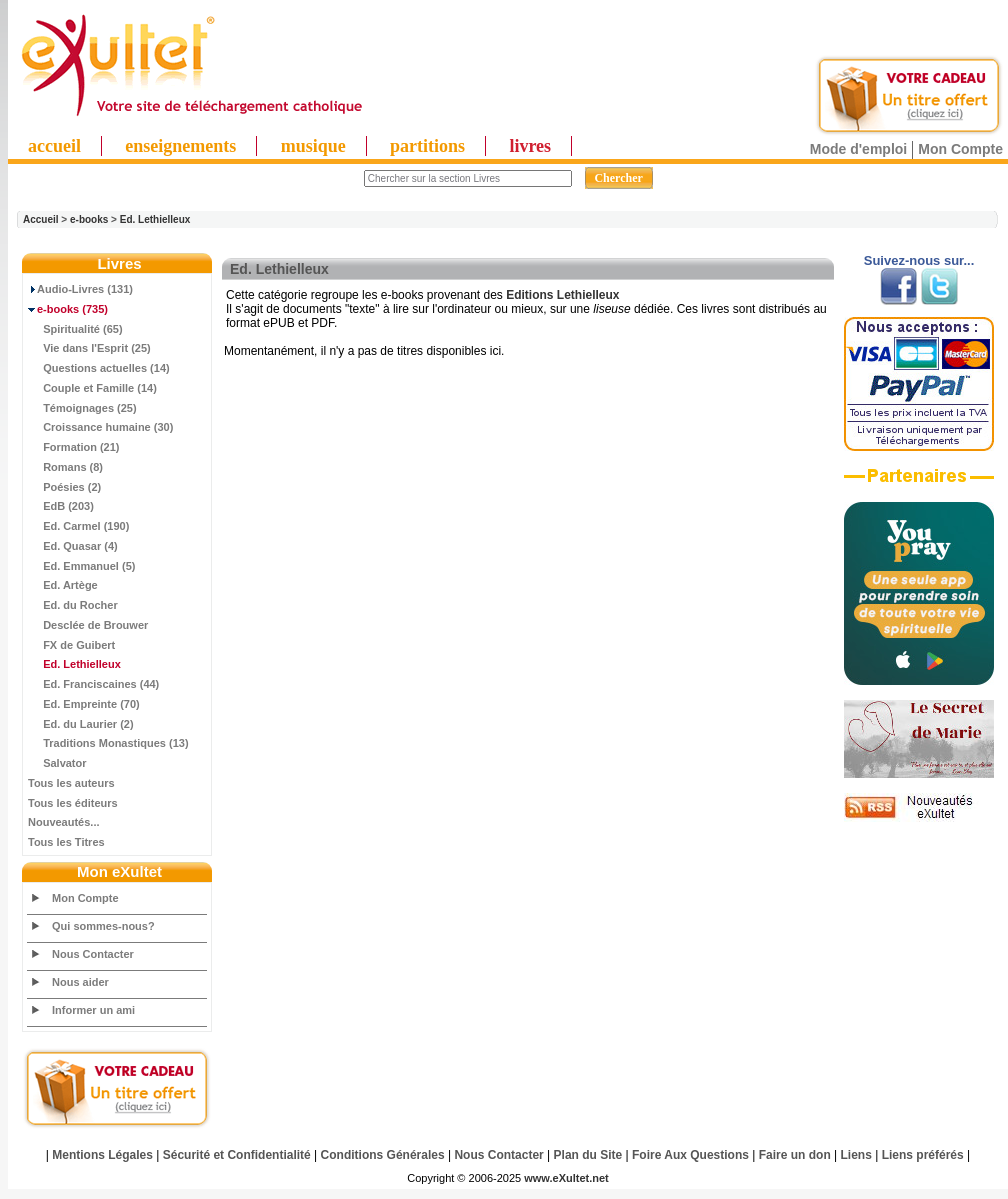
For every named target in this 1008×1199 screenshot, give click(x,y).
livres (530, 146)
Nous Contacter (93, 954)
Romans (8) (65, 467)
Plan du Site (588, 1155)
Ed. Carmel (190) (78, 526)
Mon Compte (960, 149)
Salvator (57, 763)
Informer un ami (93, 1010)
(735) (68, 309)
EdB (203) (61, 506)
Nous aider (80, 982)
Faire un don (795, 1155)
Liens (856, 1155)
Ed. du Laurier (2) (81, 724)
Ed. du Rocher (73, 605)
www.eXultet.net (566, 1178)
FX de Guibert (71, 645)
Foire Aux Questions (690, 1155)
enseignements (180, 146)
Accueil (41, 219)
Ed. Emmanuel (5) (81, 566)
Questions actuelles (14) (99, 368)
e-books (89, 219)
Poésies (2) (64, 487)
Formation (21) (74, 447)
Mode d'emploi (858, 149)
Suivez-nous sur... (919, 260)
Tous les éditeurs (73, 803)
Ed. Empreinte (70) (84, 704)
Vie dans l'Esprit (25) (89, 348)
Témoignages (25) (82, 408)
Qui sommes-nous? (103, 926)
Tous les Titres (66, 842)
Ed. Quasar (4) (73, 546)
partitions (427, 146)
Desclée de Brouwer (88, 625)
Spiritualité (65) (75, 329)
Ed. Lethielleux (155, 219)
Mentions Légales (102, 1155)
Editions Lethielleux (562, 295)
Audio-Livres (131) (80, 289)
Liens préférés (923, 1155)
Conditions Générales (383, 1155)
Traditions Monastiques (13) (108, 743)
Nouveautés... (64, 822)
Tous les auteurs (71, 783)
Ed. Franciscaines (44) (93, 684)
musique (313, 146)
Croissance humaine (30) (100, 427)
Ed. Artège (63, 585)
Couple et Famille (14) (92, 388)
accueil (54, 146)
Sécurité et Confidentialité (237, 1155)
